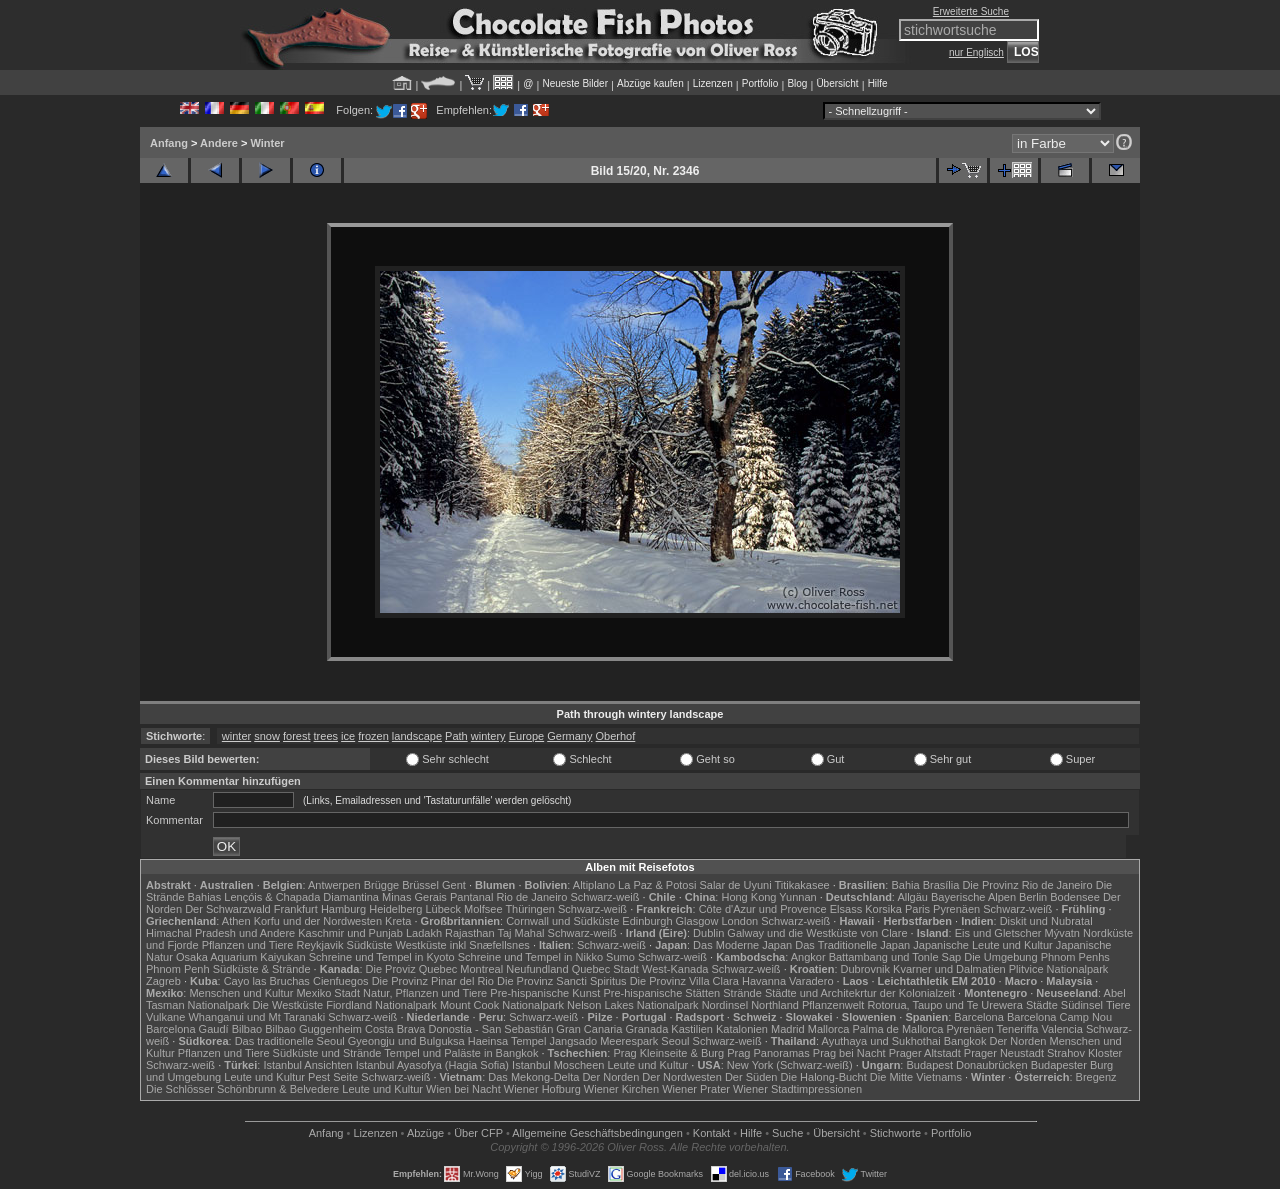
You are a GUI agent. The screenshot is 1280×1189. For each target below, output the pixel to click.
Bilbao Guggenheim (313, 1029)
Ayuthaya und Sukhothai (881, 1041)
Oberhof (616, 736)
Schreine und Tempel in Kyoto (382, 957)
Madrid (788, 1029)
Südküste (370, 945)
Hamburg (343, 909)
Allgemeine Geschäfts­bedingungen (597, 1133)
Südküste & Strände (262, 969)
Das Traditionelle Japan (852, 945)
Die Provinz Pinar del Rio (433, 981)
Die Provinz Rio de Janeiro (1027, 885)
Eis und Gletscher (998, 933)
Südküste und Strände (327, 1053)
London (739, 921)
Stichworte (895, 1133)
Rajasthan (470, 933)
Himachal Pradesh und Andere (220, 933)
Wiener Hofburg (542, 1089)
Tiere (1118, 1005)
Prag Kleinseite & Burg (668, 1053)
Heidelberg (395, 909)
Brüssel (420, 885)
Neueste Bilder (575, 83)
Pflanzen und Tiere (248, 945)
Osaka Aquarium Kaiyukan (241, 957)
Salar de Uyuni (735, 885)
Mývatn (1062, 933)
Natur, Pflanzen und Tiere (425, 993)
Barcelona (979, 1017)
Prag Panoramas (768, 1053)
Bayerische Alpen (973, 897)
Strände (742, 993)
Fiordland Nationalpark (381, 1005)
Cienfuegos (341, 981)
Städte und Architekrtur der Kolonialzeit (860, 993)
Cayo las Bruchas (267, 981)
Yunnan (797, 897)
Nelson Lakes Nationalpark (632, 1005)
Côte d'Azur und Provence (763, 909)
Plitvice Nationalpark (1059, 969)
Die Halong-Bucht (824, 1077)
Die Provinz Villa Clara (684, 981)
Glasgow (697, 921)
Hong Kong (748, 897)
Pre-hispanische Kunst (545, 993)
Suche (787, 1133)
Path (456, 736)
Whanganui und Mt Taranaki (256, 1017)
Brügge (381, 885)
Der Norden (1018, 1041)
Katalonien (742, 1029)
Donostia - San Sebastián (491, 1029)
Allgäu (912, 897)
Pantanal (471, 897)
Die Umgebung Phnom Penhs (1037, 957)
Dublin (708, 933)
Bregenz (1096, 1077)
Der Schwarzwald (228, 909)
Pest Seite (333, 1077)
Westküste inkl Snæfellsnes (463, 945)
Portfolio (760, 83)
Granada (646, 1029)
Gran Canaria (589, 1029)
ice (348, 736)
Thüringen (530, 909)
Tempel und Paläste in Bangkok (461, 1053)
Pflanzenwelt (833, 1005)
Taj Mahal (520, 933)
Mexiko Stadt (328, 993)
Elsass (846, 909)
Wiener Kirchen (621, 1089)
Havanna (764, 981)
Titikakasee (801, 885)
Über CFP (478, 1133)
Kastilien (692, 1029)
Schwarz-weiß (604, 897)
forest (297, 736)
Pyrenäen (956, 909)
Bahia (905, 885)
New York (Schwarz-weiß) (790, 1065)
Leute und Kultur (648, 1065)
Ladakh (424, 933)
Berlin (1033, 897)
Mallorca (829, 1029)
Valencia (1062, 1029)
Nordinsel (725, 1005)
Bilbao (247, 1029)
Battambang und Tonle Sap (895, 957)
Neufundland (537, 969)
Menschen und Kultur (241, 993)
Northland (775, 1005)
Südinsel (1082, 1005)
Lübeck (442, 909)
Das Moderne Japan (742, 945)
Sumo (620, 957)
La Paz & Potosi (657, 885)
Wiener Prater (696, 1089)
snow (267, 736)
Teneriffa (1017, 1029)
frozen (373, 736)
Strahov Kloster (1084, 1053)
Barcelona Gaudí (187, 1029)
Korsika (883, 909)
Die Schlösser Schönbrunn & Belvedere (242, 1089)
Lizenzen (713, 83)
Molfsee (483, 909)
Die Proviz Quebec (412, 969)
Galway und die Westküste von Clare (817, 933)
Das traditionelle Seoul (290, 1041)
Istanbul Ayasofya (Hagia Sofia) (432, 1065)
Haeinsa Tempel (507, 1041)
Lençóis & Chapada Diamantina (301, 897)
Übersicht (837, 83)
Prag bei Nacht (849, 1053)
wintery (488, 736)
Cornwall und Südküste (562, 921)
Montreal (481, 969)
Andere (219, 143)
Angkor (808, 957)
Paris (917, 909)
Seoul (675, 1041)
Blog (797, 83)
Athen (236, 921)
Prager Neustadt (1004, 1053)
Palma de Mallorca (897, 1029)
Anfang (169, 143)
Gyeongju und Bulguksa (406, 1041)
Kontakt (711, 1133)
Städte (1042, 1005)
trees (326, 736)
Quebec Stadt (605, 969)
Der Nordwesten (681, 1077)
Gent (454, 885)
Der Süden (751, 1077)
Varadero (811, 981)
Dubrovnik (866, 969)
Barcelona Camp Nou (1059, 1017)
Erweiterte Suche (971, 11)
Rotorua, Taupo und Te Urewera (945, 1005)
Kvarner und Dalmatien (949, 969)
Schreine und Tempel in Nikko (530, 957)
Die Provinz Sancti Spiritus (562, 981)
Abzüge (425, 1133)
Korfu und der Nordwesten (318, 921)
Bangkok (965, 1041)
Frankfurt (296, 909)
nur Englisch (976, 52)
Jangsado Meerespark (603, 1041)
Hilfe (878, 83)
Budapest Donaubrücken (966, 1065)
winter (236, 736)
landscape (417, 736)
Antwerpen (334, 885)
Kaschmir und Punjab (350, 933)
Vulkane (165, 1017)
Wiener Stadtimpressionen (797, 1089)
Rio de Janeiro (531, 897)
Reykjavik (319, 945)
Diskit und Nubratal (1046, 921)
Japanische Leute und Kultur (982, 945)
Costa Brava (395, 1029)
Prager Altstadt (925, 1053)
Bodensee (1075, 897)
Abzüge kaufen (650, 83)
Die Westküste (287, 1005)
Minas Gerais (414, 897)
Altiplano (594, 885)
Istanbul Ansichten (307, 1065)
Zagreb (163, 981)
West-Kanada (675, 969)
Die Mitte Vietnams (916, 1077)
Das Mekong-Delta (533, 1077)
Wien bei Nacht (463, 1089)
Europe (526, 736)
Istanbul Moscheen (558, 1065)
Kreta (398, 921)
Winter (267, 143)
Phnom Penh (178, 969)
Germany (569, 736)
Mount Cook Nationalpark (502, 1005)
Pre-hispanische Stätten (661, 993)
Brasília (941, 885)
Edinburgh (647, 921)
